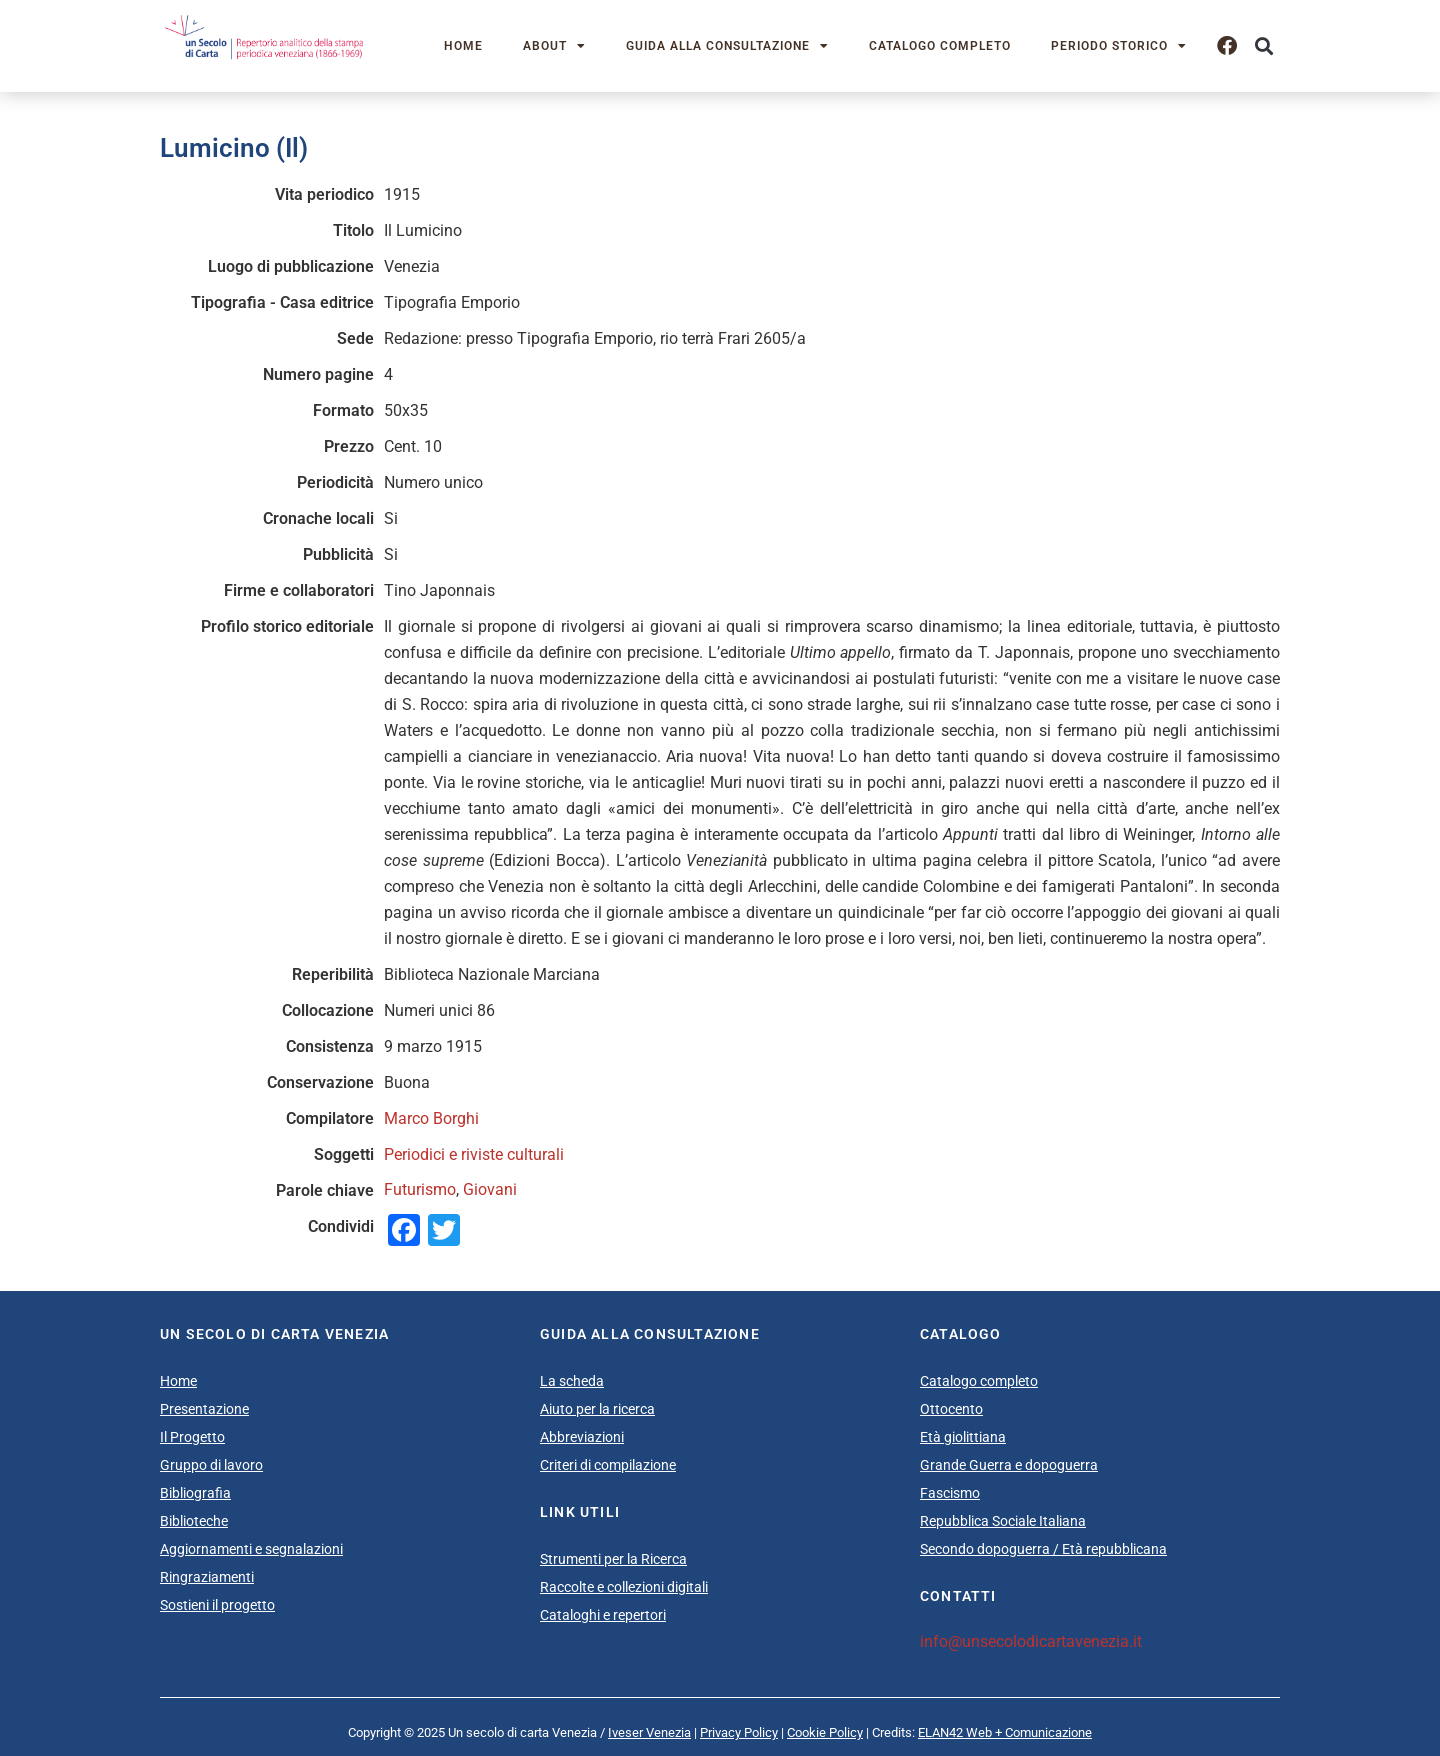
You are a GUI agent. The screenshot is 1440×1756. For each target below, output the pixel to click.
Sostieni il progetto (217, 1605)
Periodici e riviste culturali (474, 1154)
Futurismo (420, 1189)
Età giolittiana (963, 1437)
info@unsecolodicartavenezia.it (1031, 1641)
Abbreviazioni (582, 1437)
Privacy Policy (739, 1732)
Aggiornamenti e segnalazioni (251, 1549)
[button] (1263, 46)
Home (463, 46)
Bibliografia (195, 1493)
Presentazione (204, 1409)
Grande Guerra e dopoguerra (1009, 1465)
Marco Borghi (431, 1118)
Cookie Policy (825, 1732)
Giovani (490, 1189)
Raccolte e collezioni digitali (624, 1587)
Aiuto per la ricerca (597, 1409)
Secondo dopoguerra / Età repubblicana (1043, 1549)
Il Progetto (192, 1437)
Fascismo (950, 1493)
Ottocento (951, 1409)
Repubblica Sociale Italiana (1003, 1521)
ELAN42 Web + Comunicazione (1005, 1732)
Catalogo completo (940, 46)
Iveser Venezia (649, 1732)
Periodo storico (1119, 46)
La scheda (572, 1381)
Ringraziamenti (207, 1577)
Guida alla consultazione (727, 46)
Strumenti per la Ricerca (613, 1559)
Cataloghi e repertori (603, 1615)
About (554, 46)
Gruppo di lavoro (211, 1465)
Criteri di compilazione (608, 1465)
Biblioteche (194, 1521)
